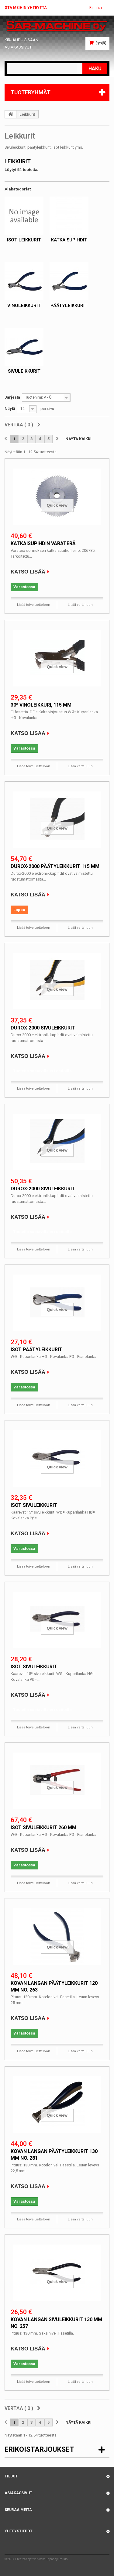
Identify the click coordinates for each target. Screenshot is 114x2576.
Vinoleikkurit (24, 305)
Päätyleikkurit (69, 305)
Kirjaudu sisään (21, 40)
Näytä (10, 408)
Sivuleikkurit (24, 371)
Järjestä (12, 397)
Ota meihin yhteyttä (26, 7)
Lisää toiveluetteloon (33, 605)
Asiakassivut (18, 47)
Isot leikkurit (24, 240)
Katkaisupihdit (69, 240)
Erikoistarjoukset (39, 2449)
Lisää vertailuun (80, 605)
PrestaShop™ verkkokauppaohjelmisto (41, 2559)
